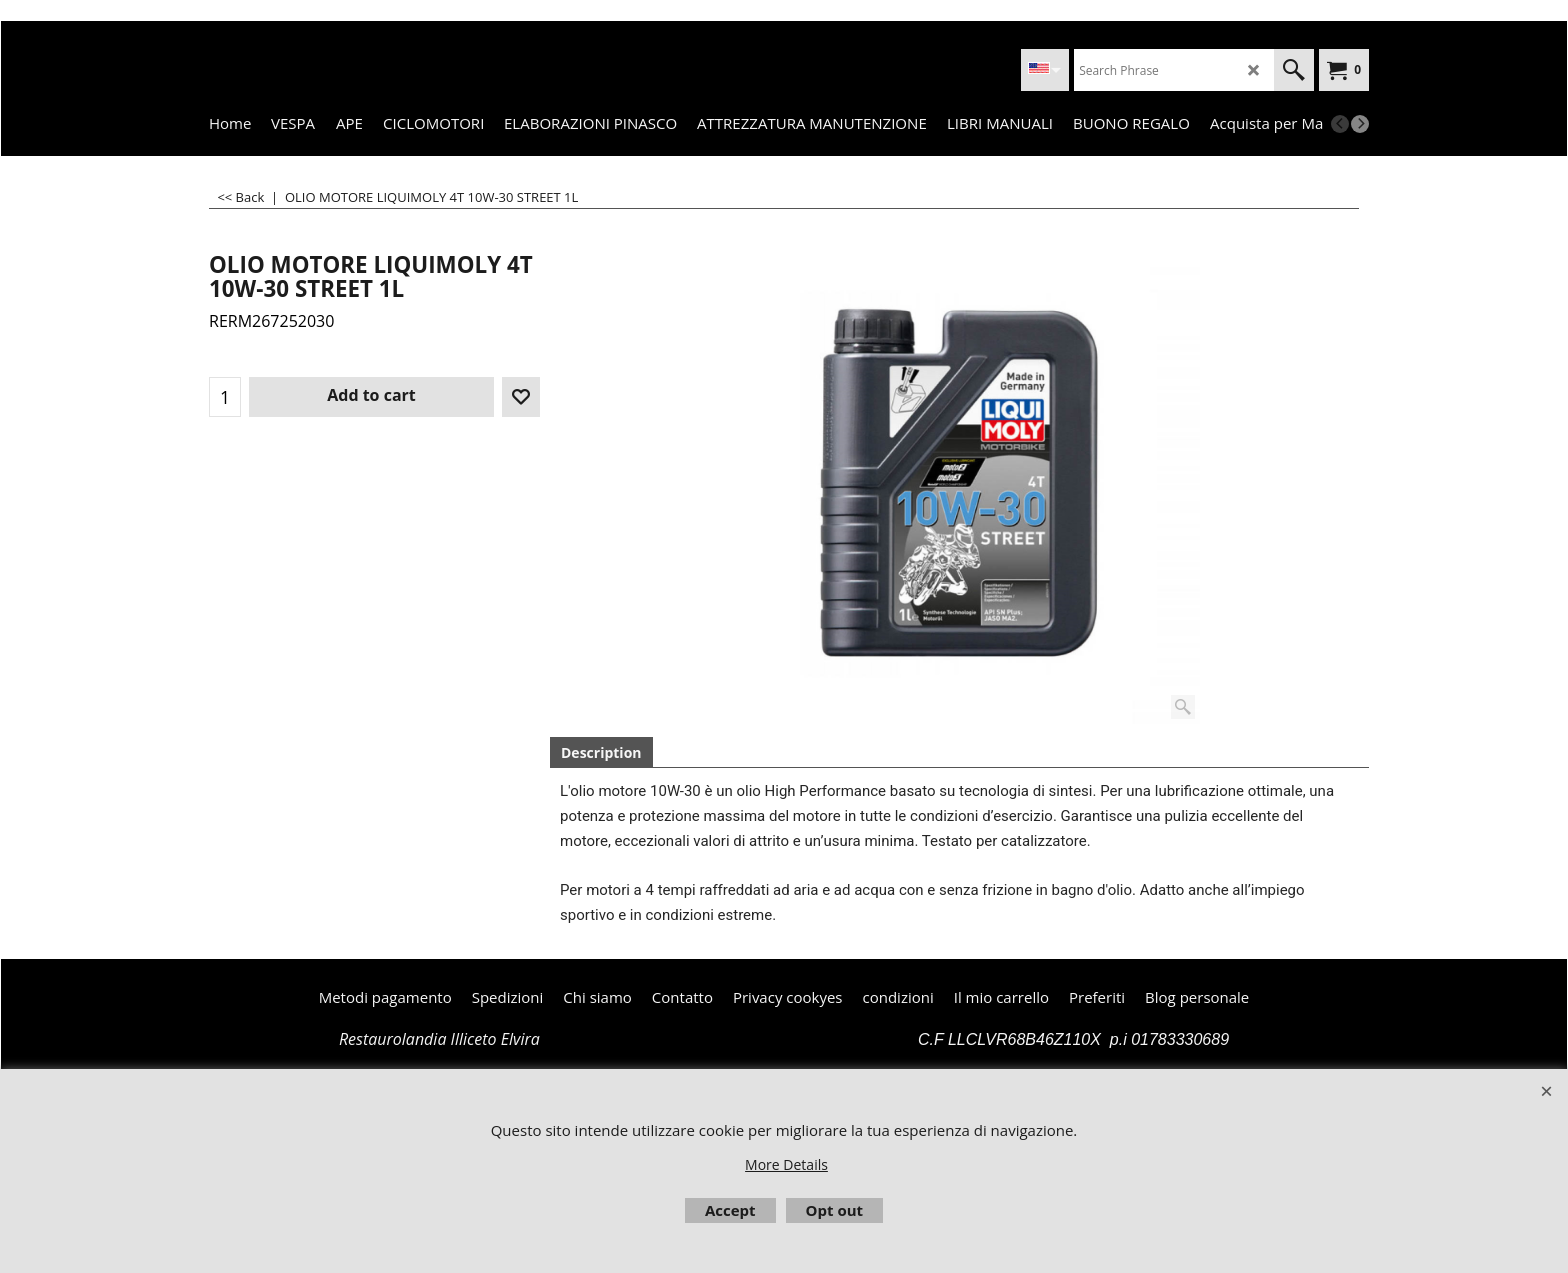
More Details (786, 1164)
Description (601, 752)
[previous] (1340, 124)
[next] (1360, 124)
